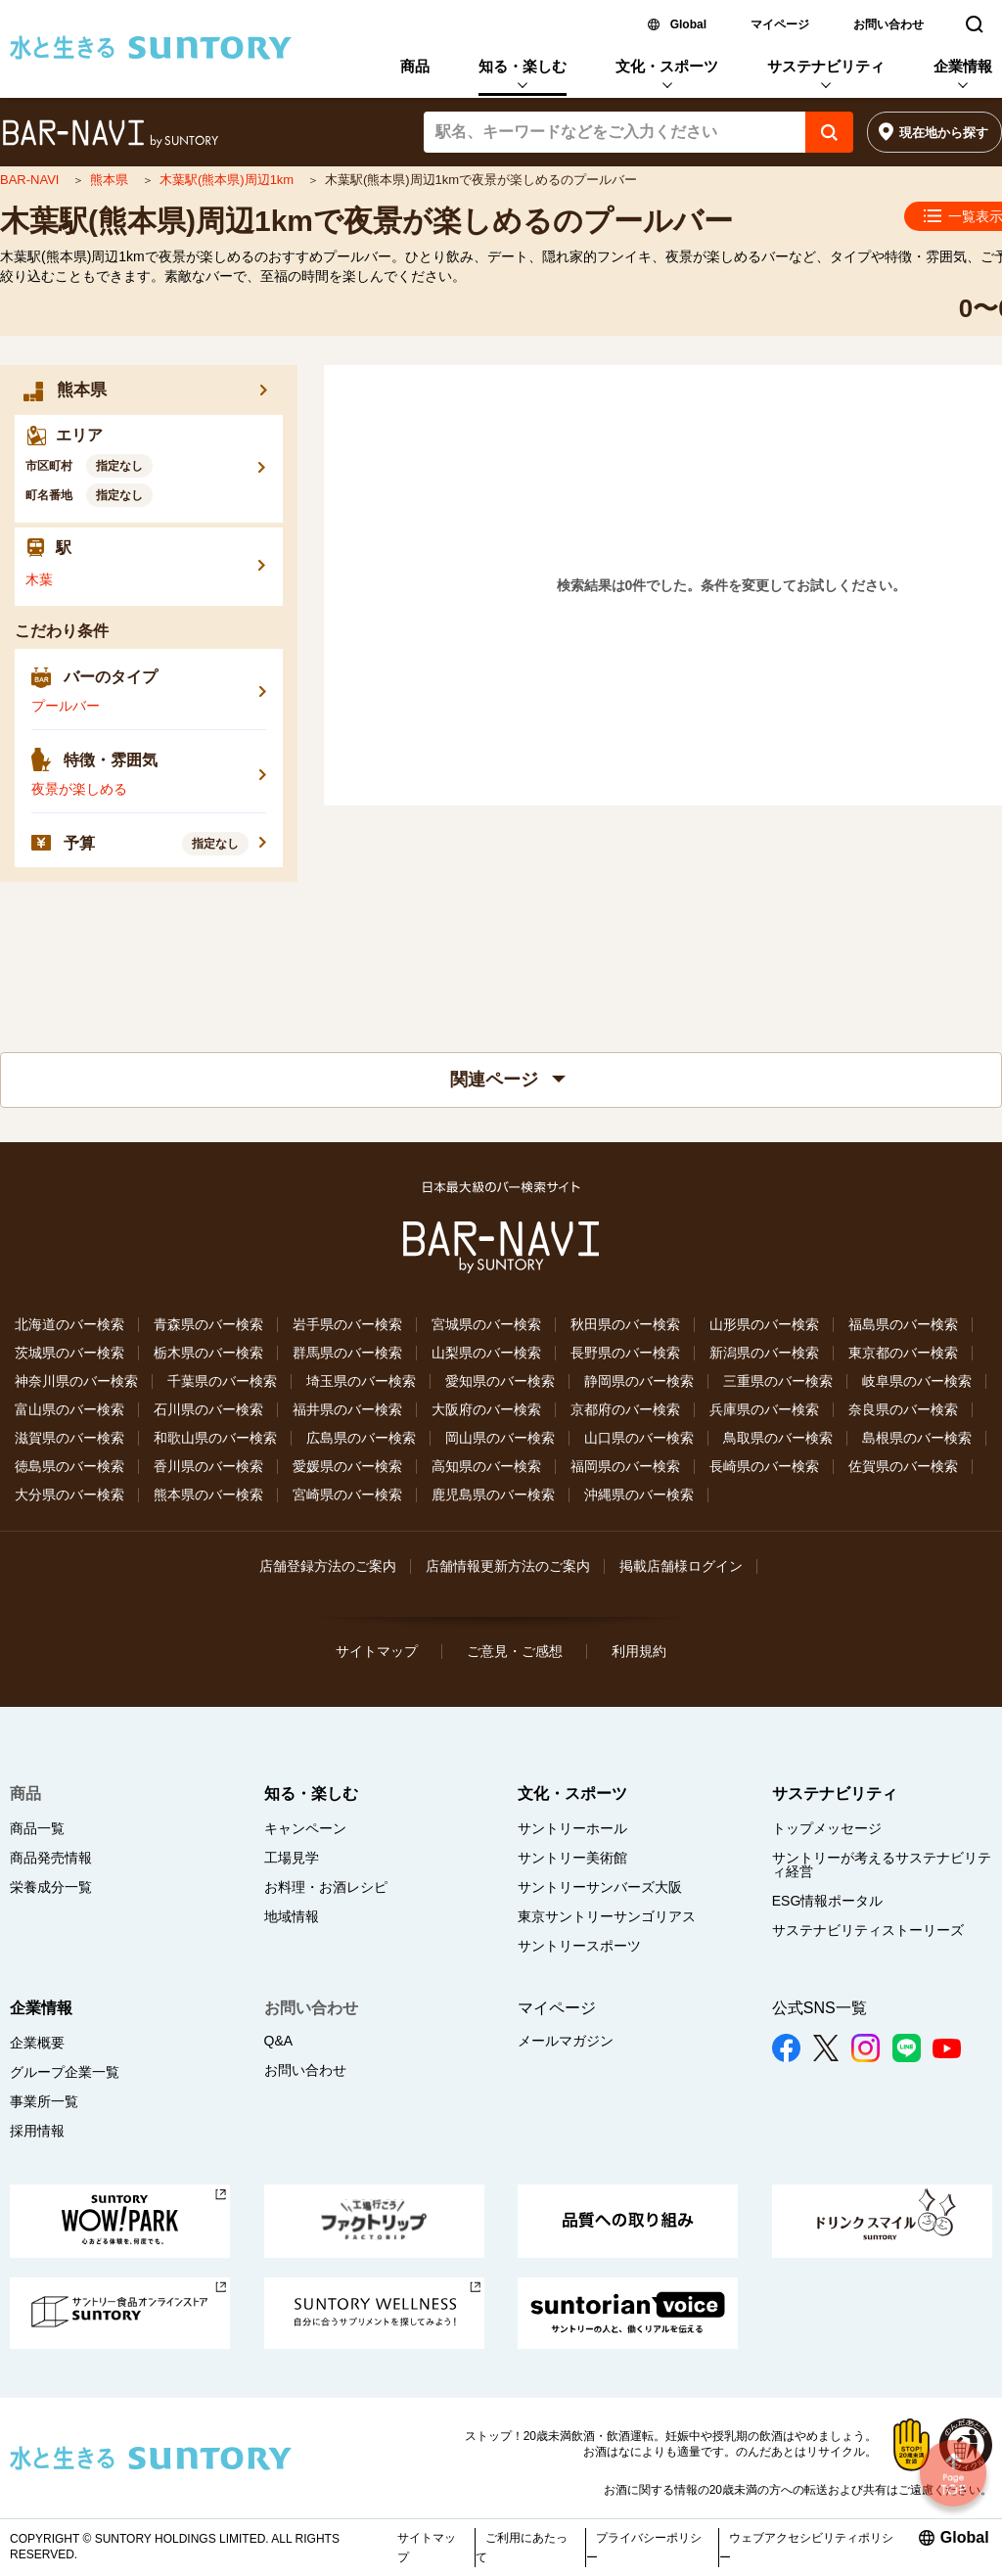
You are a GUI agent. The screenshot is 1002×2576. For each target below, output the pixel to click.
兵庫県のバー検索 (764, 1409)
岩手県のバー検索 (347, 1324)
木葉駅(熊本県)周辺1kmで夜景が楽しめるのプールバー (366, 221)
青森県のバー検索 (208, 1324)
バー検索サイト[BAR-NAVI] (110, 134)
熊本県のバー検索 (208, 1494)
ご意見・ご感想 (515, 1651)
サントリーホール (572, 1828)
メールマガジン (566, 2040)
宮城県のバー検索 (486, 1324)
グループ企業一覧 (64, 2072)
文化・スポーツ (666, 66)
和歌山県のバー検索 (215, 1438)
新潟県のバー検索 (764, 1352)
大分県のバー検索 (69, 1494)
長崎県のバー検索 (764, 1466)
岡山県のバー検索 (500, 1438)
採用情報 (37, 2131)
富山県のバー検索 (69, 1409)
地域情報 (291, 1916)
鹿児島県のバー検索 (493, 1494)
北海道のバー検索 (69, 1324)
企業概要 (37, 2042)
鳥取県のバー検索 (778, 1438)
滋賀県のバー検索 (69, 1438)
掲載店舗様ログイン (681, 1566)
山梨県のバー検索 (486, 1352)
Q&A (279, 2040)
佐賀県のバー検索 (903, 1466)
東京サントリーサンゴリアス (607, 1916)
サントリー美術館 (572, 1857)
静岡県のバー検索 (639, 1381)
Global (688, 24)
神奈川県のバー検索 (76, 1381)
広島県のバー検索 (361, 1438)
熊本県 (111, 179)
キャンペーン (305, 1828)
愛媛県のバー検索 (347, 1466)
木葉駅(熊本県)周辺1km (228, 179)
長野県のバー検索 (625, 1352)
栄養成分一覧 (51, 1887)
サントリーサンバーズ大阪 (600, 1887)
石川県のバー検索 (208, 1409)
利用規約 (639, 1651)
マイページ (780, 24)
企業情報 (963, 66)
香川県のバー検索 (208, 1466)
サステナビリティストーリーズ (868, 1930)
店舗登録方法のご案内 (327, 1566)
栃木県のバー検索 (208, 1352)
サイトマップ (377, 1651)
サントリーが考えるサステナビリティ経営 (881, 1864)
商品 (415, 66)
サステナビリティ (826, 66)
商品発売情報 (51, 1857)
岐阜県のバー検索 (917, 1381)
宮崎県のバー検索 (347, 1494)
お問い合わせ (888, 24)
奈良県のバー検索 (903, 1409)
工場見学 (291, 1857)
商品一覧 (37, 1828)
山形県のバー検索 (764, 1324)
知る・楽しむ (522, 66)
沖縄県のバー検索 (639, 1494)
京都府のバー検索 (625, 1409)
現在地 (943, 132)
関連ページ (508, 1079)
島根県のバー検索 (917, 1438)
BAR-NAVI (31, 179)
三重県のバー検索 (778, 1381)
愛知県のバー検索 (500, 1381)
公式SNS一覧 (819, 2008)
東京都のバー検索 (903, 1352)
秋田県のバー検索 (625, 1324)
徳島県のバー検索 (69, 1466)
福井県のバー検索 (347, 1409)
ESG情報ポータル (828, 1901)
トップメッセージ (827, 1828)
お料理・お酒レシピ (325, 1887)
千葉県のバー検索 (222, 1381)
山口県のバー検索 (639, 1438)
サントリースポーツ (579, 1946)
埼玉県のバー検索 (361, 1381)
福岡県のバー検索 (625, 1466)
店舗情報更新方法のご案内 (508, 1566)
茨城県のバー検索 (69, 1352)
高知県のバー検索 (486, 1466)
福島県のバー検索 (903, 1324)
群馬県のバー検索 (347, 1352)
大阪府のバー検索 (486, 1409)
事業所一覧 (44, 2101)
